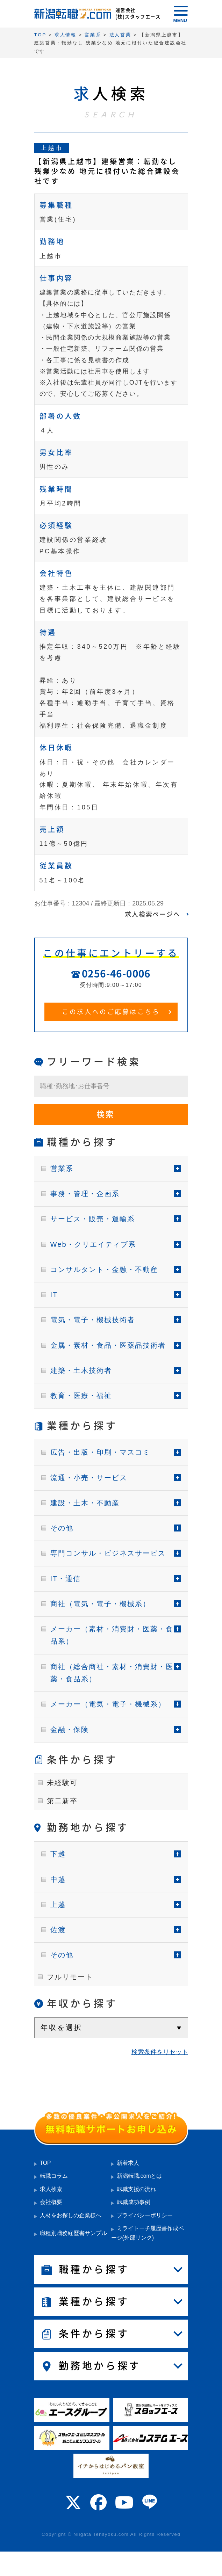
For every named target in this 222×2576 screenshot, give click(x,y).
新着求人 (128, 2163)
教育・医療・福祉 (81, 1395)
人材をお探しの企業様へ (70, 2215)
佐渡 (58, 1930)
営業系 (61, 1168)
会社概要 (51, 2202)
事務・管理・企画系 (85, 1194)
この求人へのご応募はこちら (111, 1012)
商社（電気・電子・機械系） (100, 1604)
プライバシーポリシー (145, 2215)
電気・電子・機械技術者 (92, 1320)
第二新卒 (62, 1801)
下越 (58, 1854)
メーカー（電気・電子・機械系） (108, 1704)
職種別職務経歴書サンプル (73, 2233)
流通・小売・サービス (88, 1478)
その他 (61, 1528)
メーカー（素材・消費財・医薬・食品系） (111, 1635)
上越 (58, 1904)
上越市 (52, 147)
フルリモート (70, 1977)
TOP (45, 2163)
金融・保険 (69, 1729)
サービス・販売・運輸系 (92, 1219)
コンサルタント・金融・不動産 (104, 1269)
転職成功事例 (133, 2202)
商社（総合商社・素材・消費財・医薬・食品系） (111, 1673)
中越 (58, 1879)
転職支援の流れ (136, 2189)
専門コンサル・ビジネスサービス (108, 1553)
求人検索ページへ (152, 914)
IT (54, 1294)
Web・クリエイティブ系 (93, 1244)
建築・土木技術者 (81, 1370)
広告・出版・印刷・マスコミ (100, 1452)
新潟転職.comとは (139, 2176)
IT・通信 (65, 1578)
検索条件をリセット (159, 2052)
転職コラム (54, 2176)
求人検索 (51, 2189)
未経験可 (62, 1783)
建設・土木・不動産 (85, 1503)
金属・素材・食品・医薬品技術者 (108, 1345)
